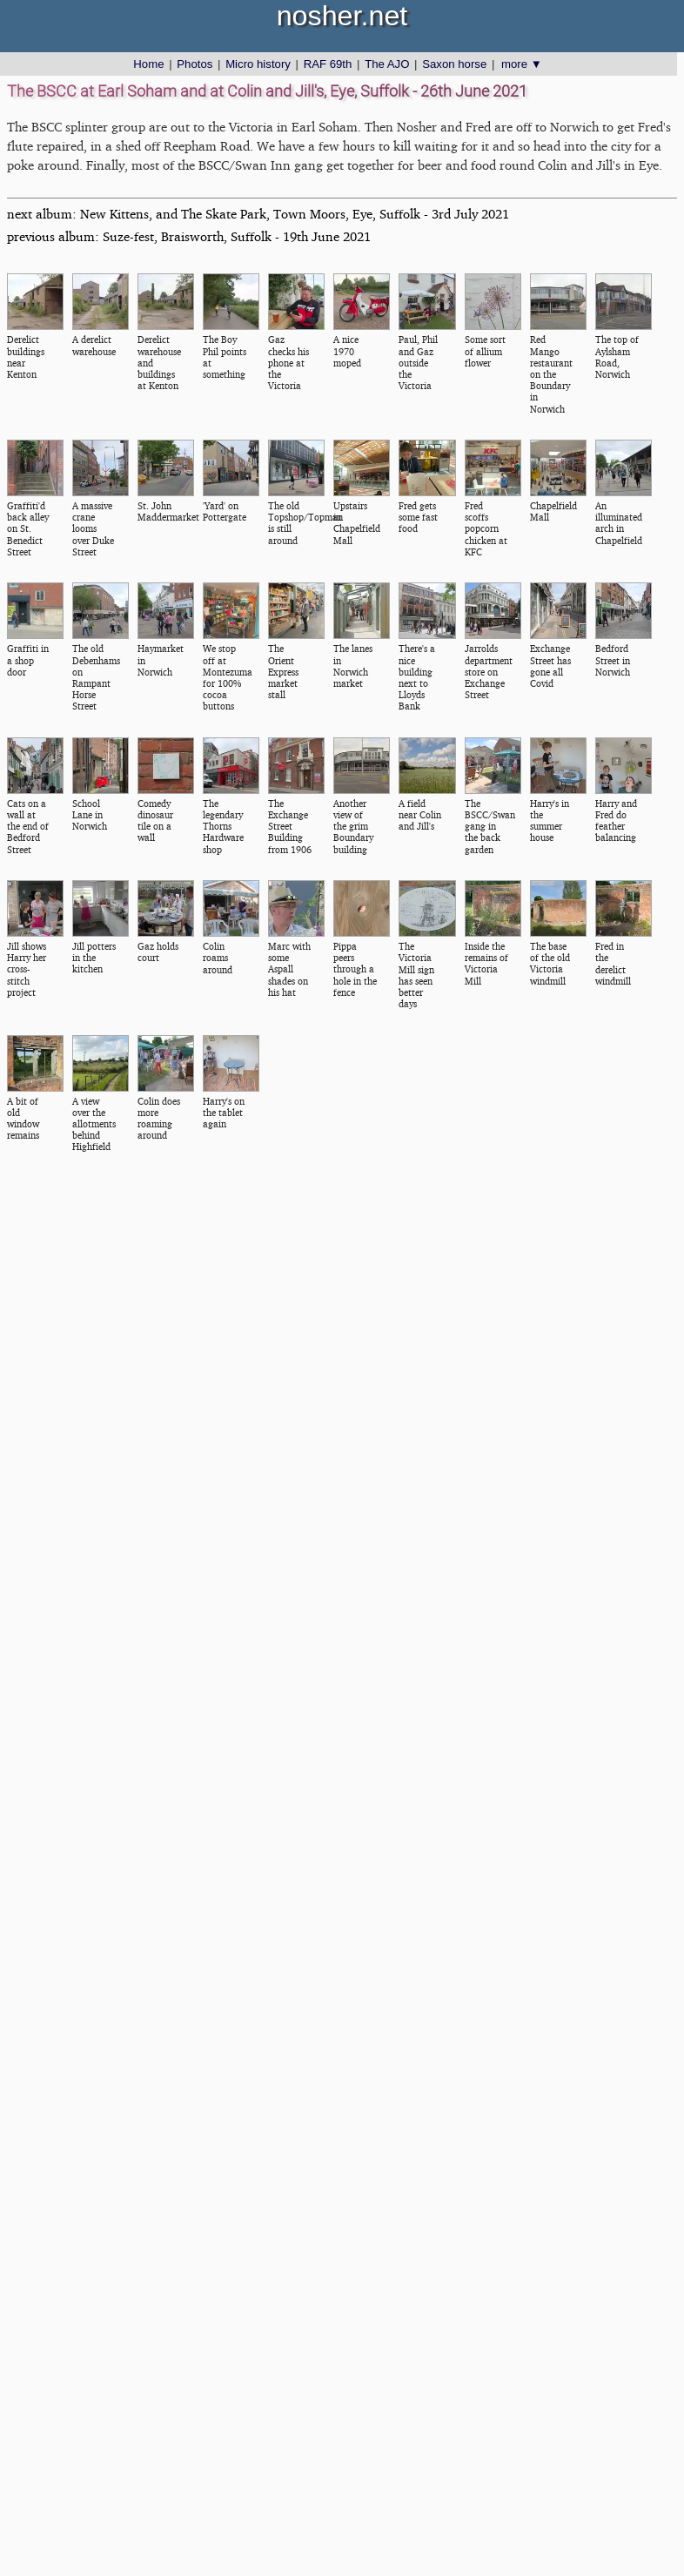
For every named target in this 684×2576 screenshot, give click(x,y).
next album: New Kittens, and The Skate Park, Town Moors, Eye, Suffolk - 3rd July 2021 (258, 213)
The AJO (387, 64)
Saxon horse (454, 64)
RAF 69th (328, 64)
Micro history (258, 64)
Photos (194, 64)
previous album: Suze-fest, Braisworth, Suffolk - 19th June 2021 (189, 236)
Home (148, 64)
